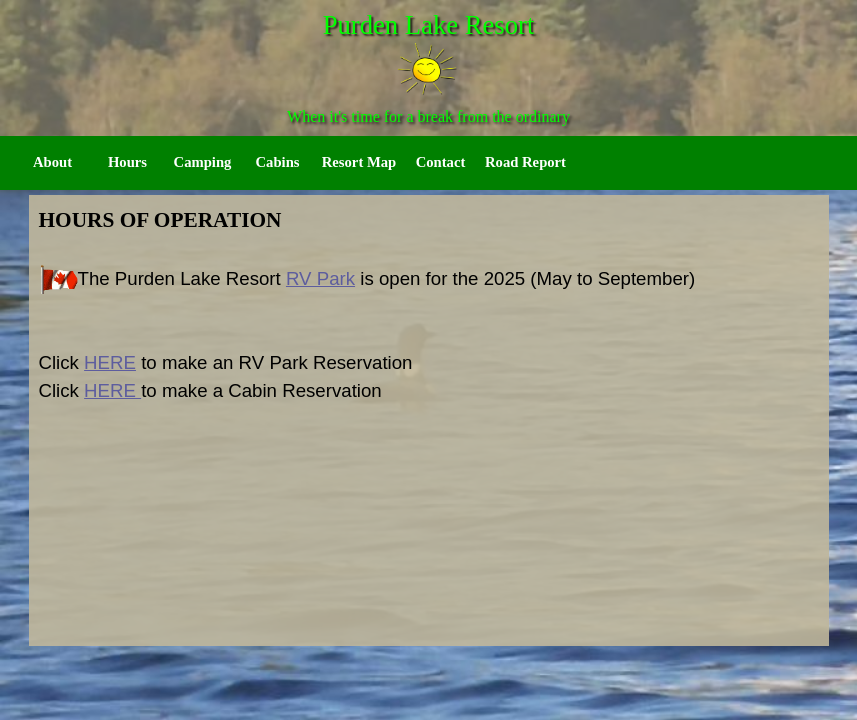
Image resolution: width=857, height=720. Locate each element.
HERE (110, 362)
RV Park (320, 278)
